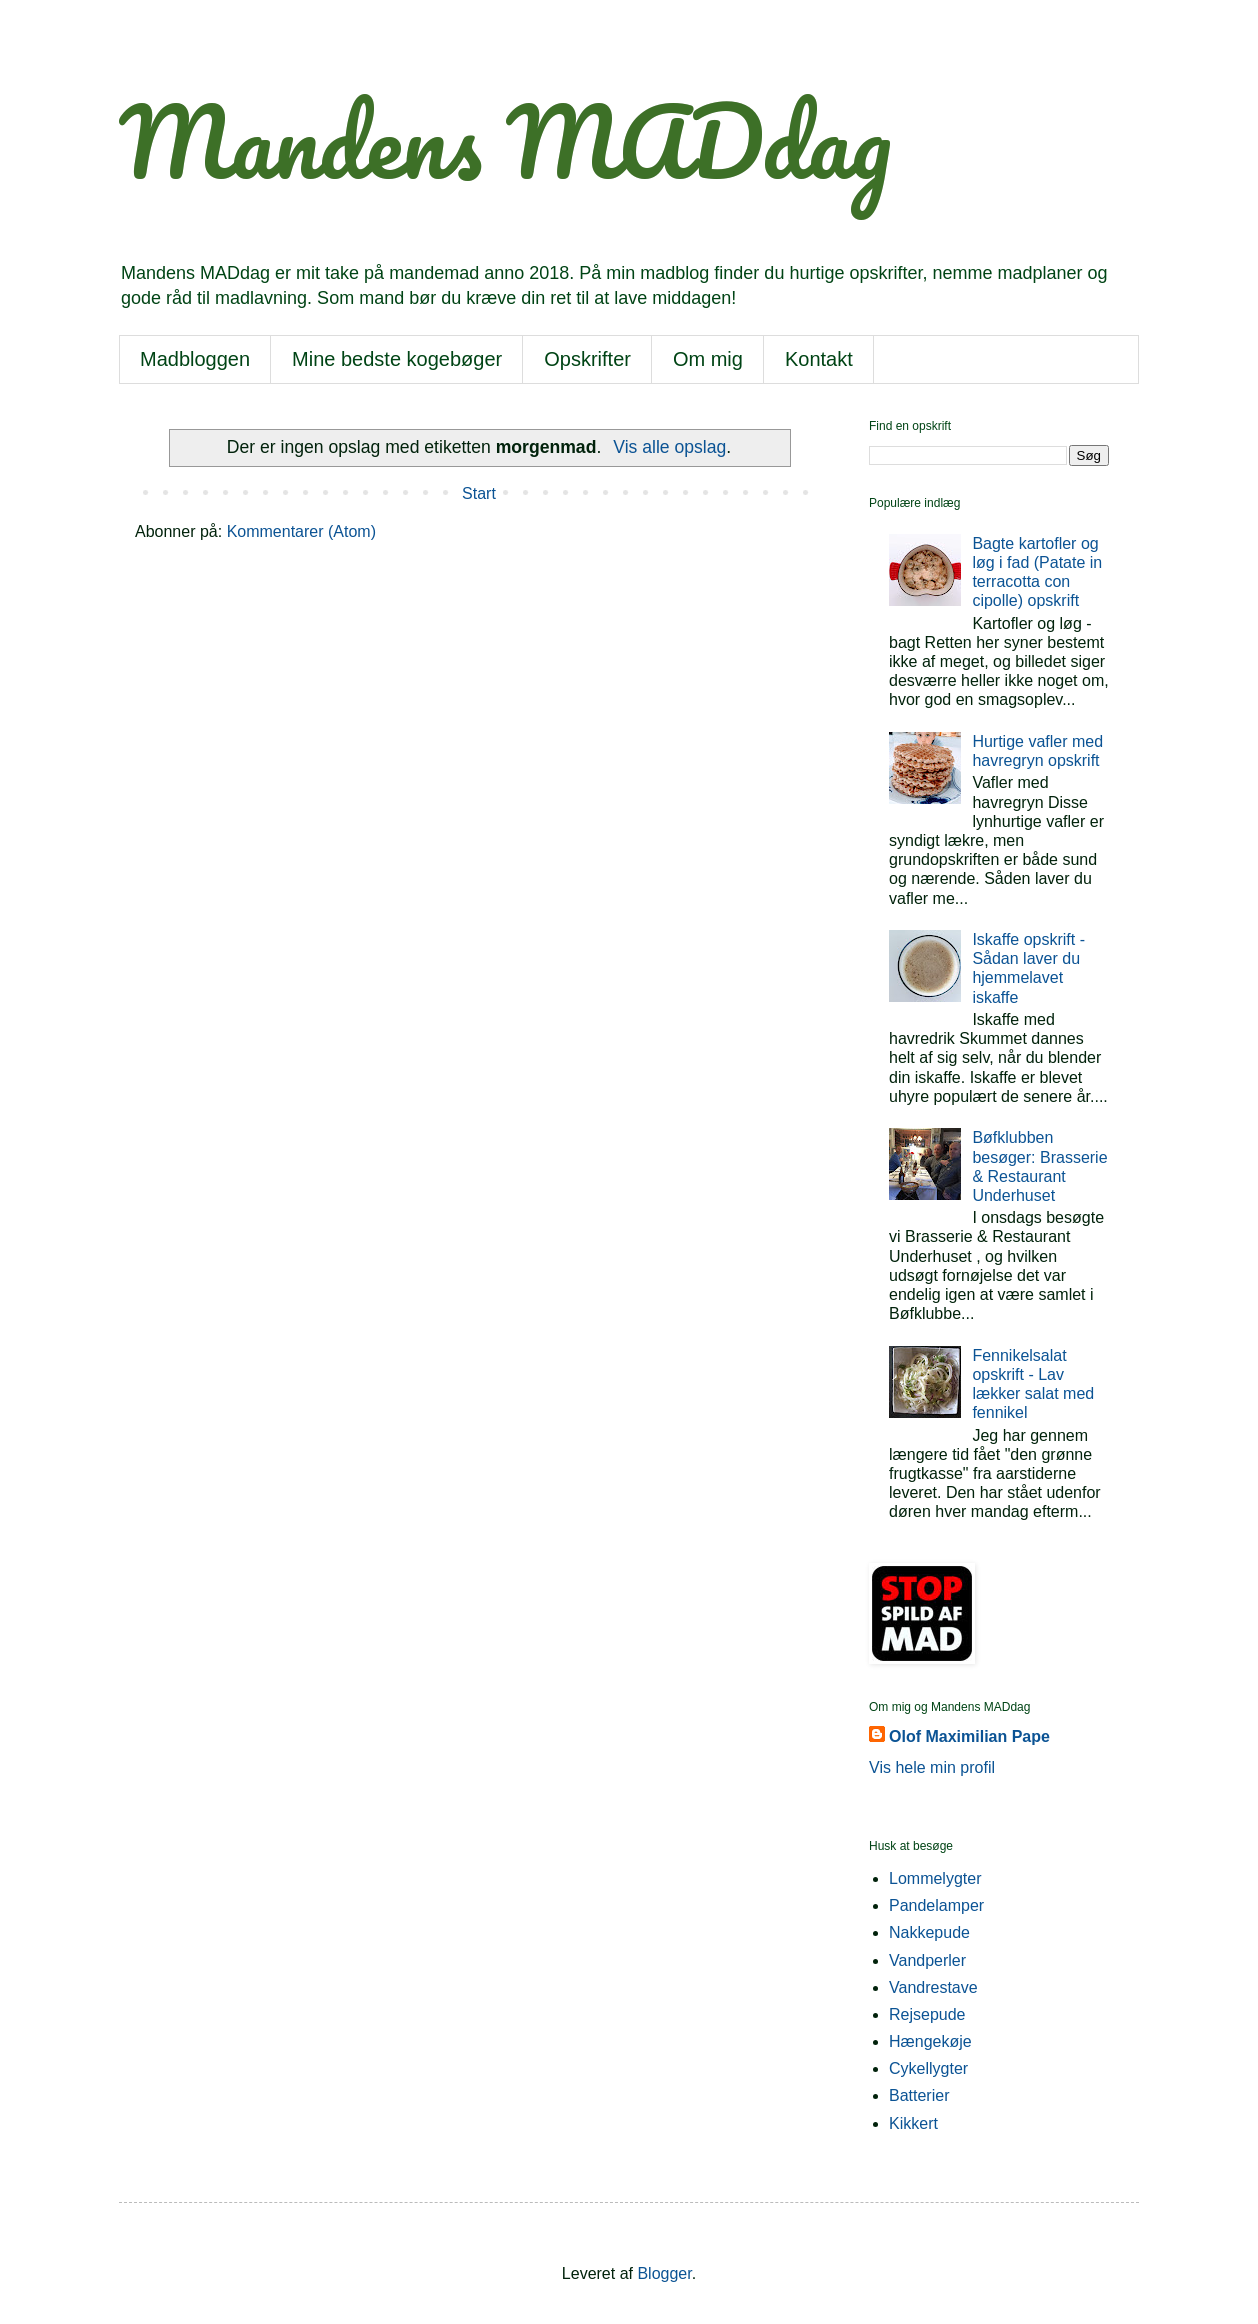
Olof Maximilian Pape (969, 1736)
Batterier (919, 2095)
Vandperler (927, 1960)
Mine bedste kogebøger (397, 359)
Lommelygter (935, 1878)
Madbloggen (195, 359)
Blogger (664, 2273)
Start (479, 493)
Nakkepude (929, 1932)
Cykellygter (928, 2068)
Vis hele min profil (932, 1767)
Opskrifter (587, 359)
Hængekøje (930, 2041)
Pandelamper (936, 1905)
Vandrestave (933, 1987)
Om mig (708, 359)
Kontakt (819, 359)
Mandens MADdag (505, 141)
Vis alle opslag (669, 447)
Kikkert (913, 2123)
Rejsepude (927, 2014)
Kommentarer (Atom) (301, 531)
